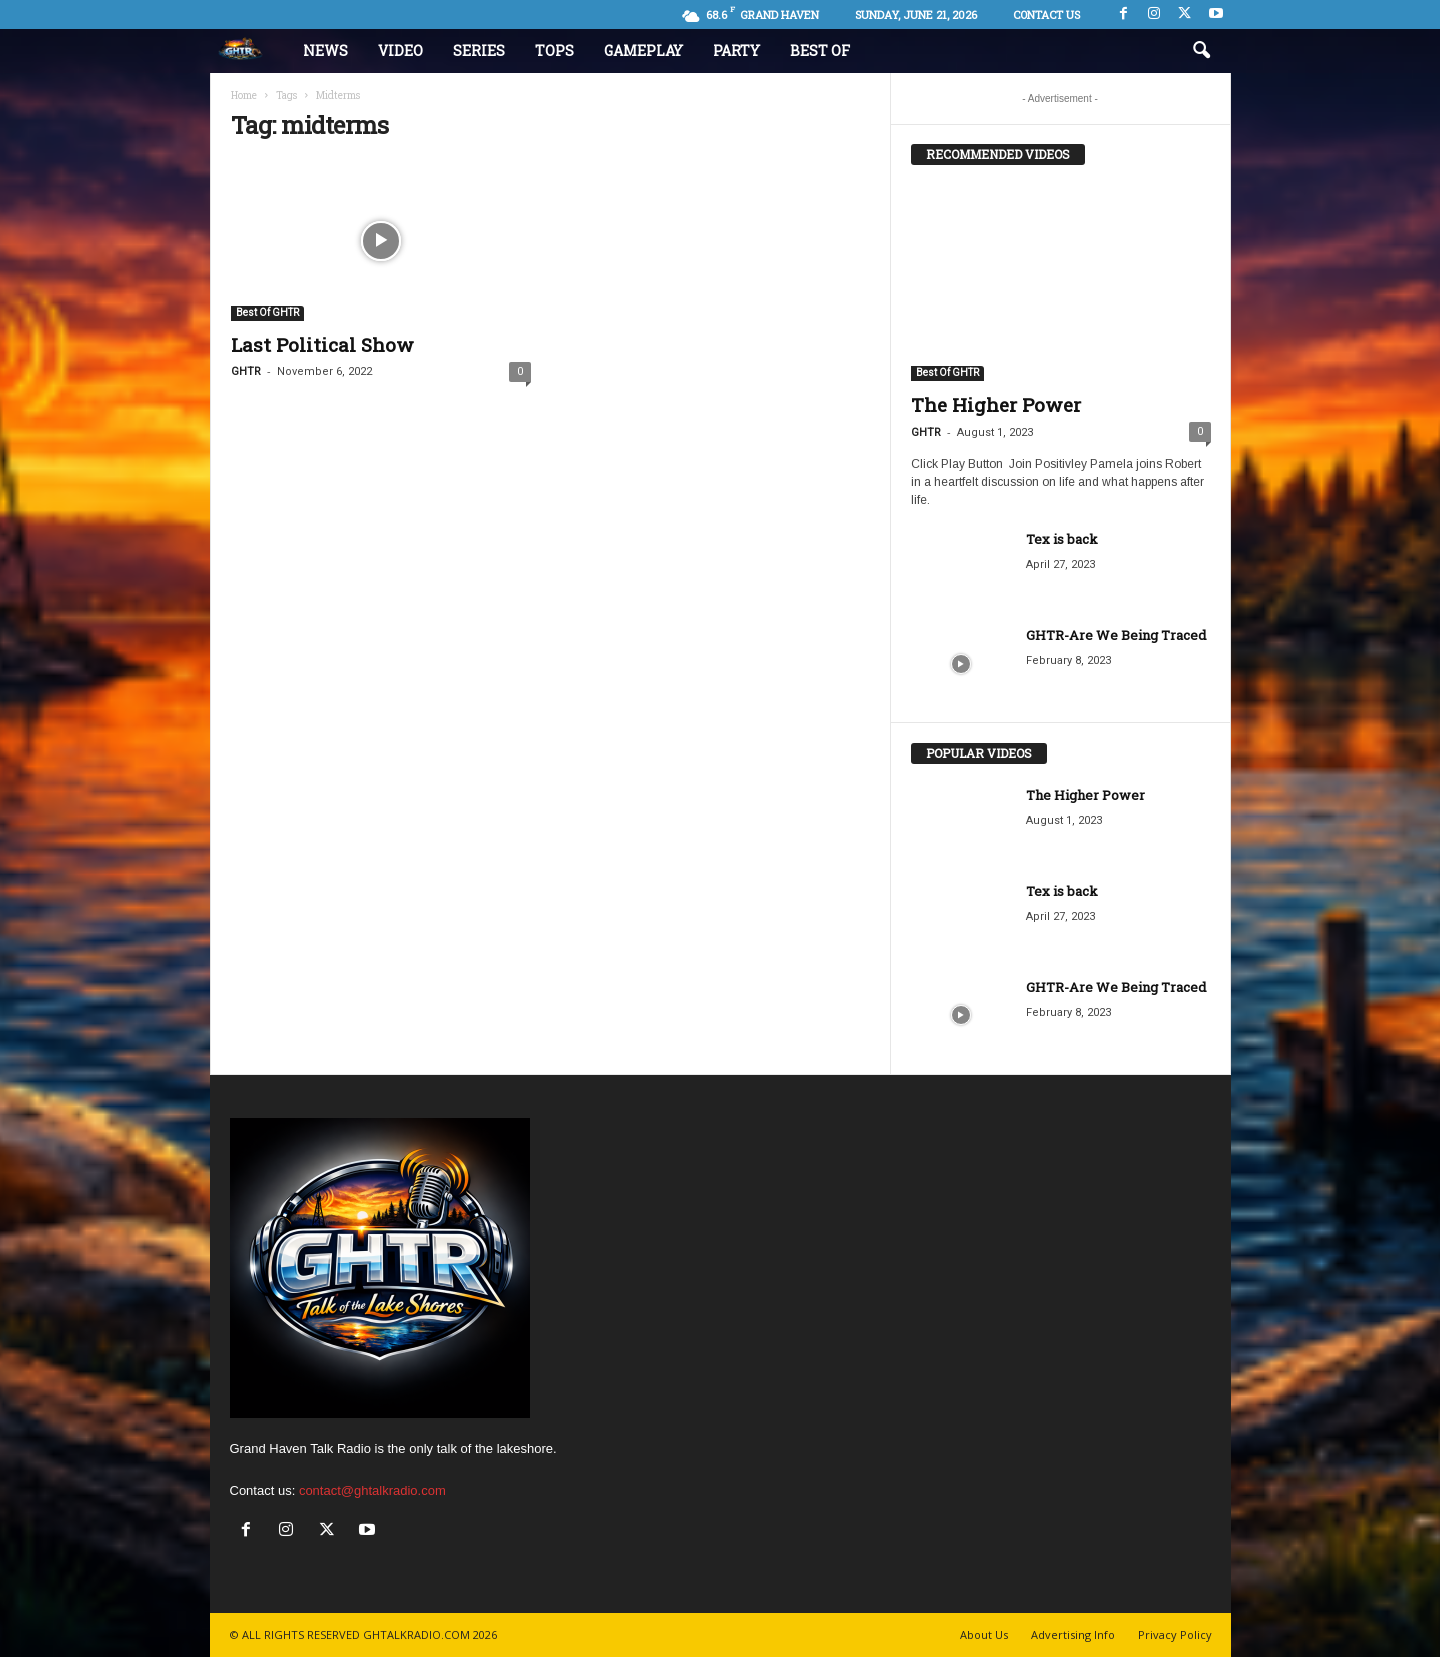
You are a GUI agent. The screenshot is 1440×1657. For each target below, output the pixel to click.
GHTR (246, 371)
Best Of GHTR (267, 312)
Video (400, 50)
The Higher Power (996, 404)
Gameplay (643, 50)
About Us (984, 1634)
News (325, 50)
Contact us (1046, 14)
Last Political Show (322, 344)
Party (736, 50)
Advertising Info (1073, 1634)
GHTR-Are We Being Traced (1116, 635)
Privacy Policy (1175, 1634)
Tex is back (1062, 539)
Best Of (820, 50)
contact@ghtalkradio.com (372, 1490)
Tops (554, 50)
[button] (1201, 51)
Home (244, 95)
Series (479, 50)
